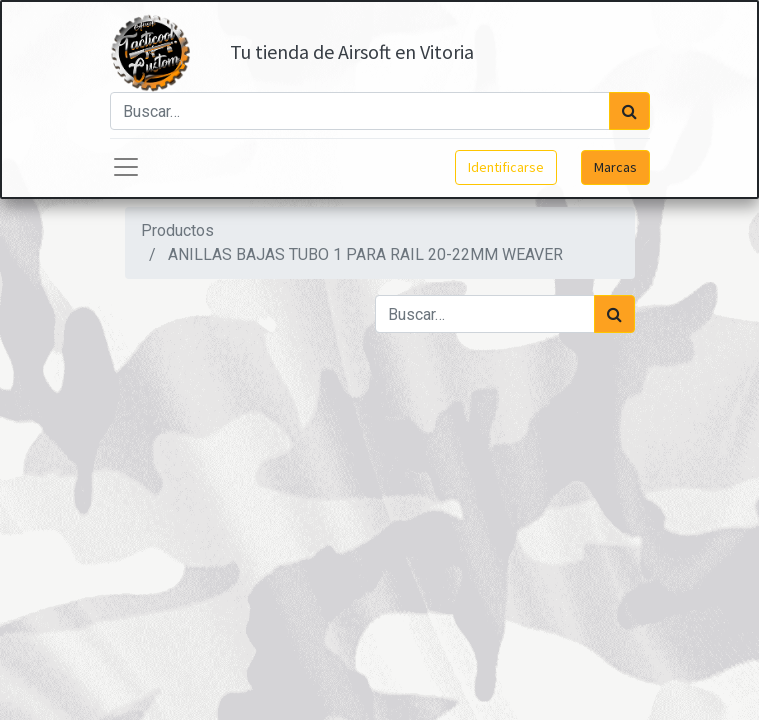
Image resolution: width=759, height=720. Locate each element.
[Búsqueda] (629, 111)
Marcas (615, 167)
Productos (177, 230)
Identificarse (506, 167)
